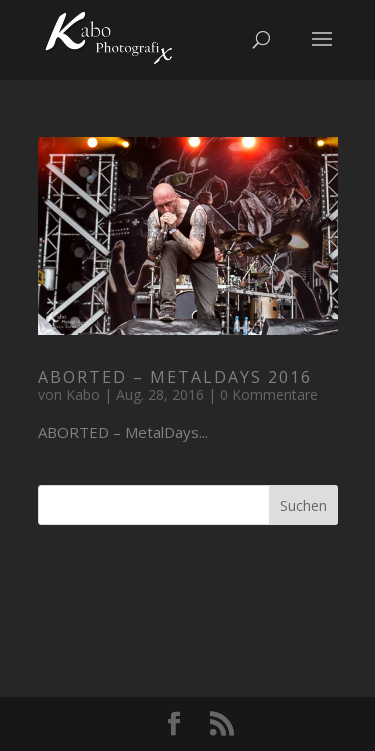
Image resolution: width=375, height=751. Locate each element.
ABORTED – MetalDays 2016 (175, 377)
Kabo (83, 394)
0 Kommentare (269, 394)
